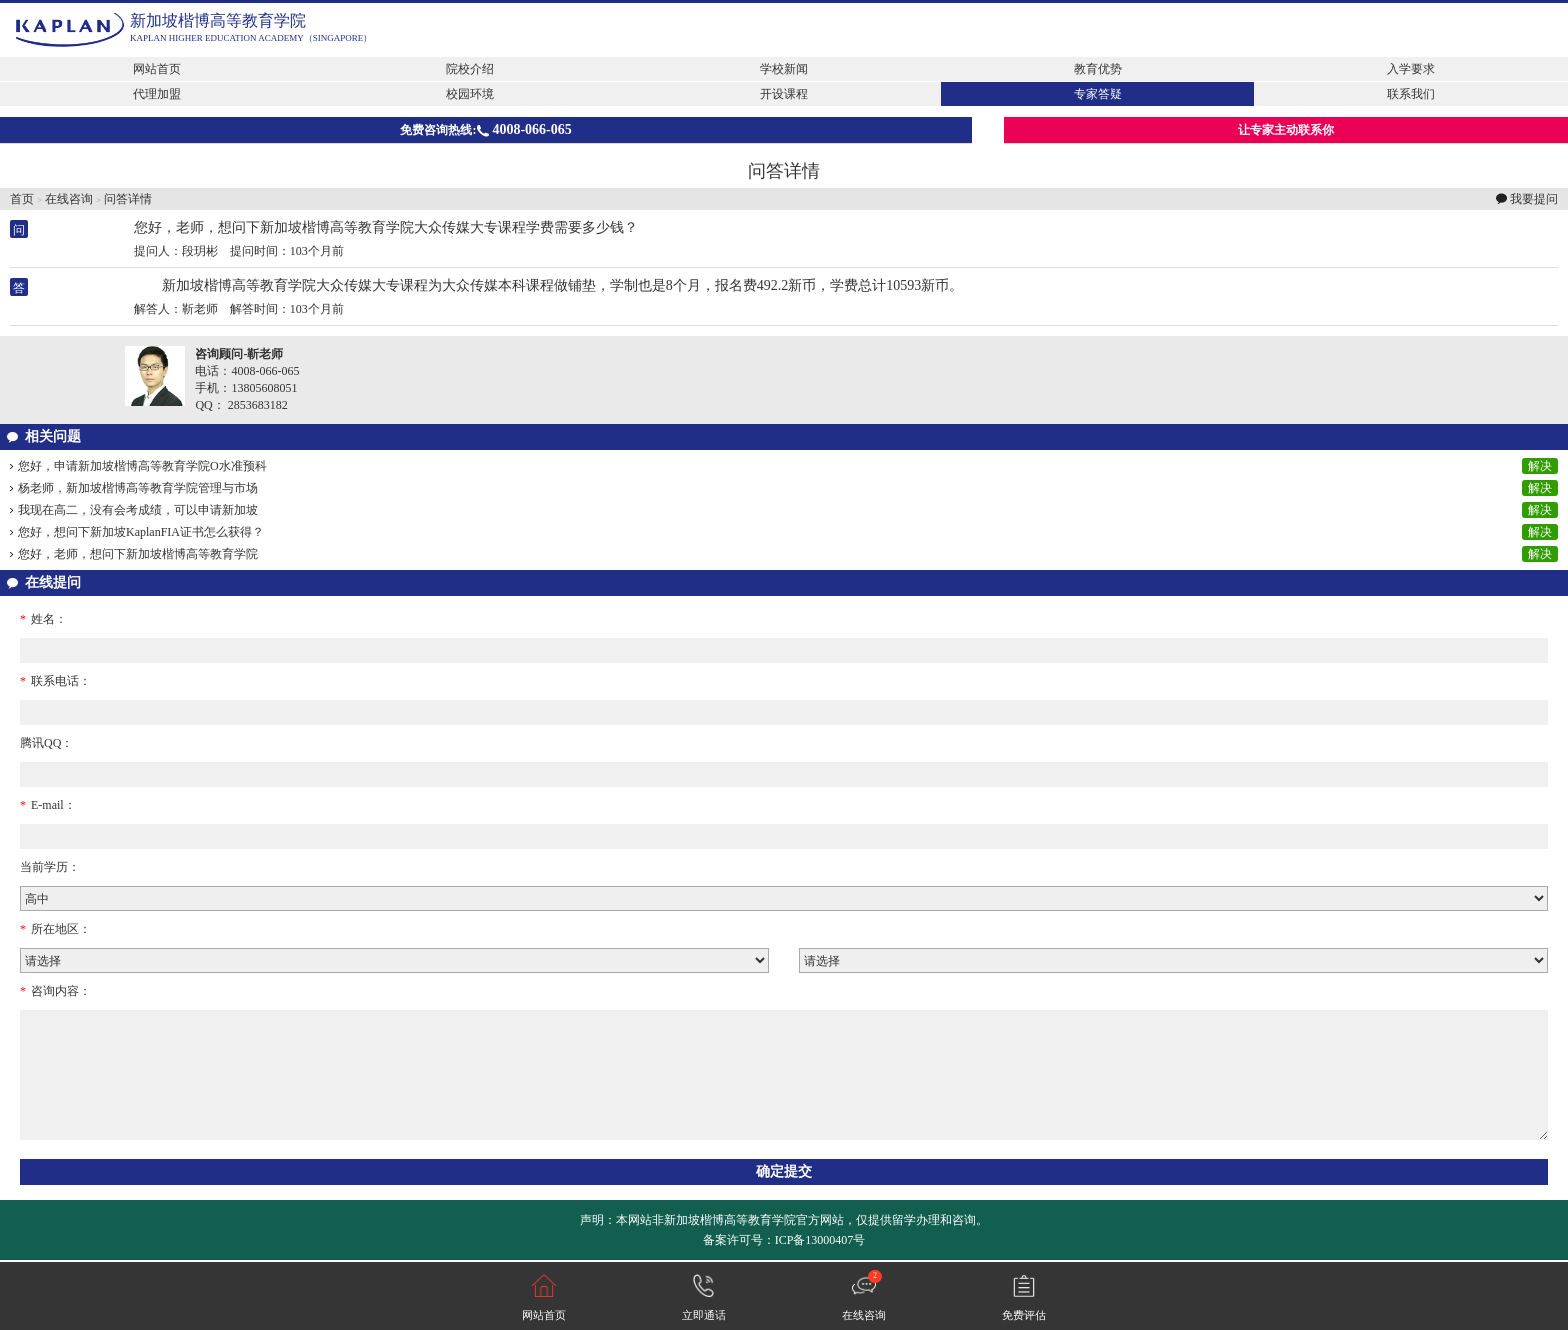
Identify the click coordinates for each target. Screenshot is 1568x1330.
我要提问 (1534, 199)
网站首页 (157, 69)
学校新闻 (784, 69)
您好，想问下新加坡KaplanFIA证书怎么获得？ (141, 532)
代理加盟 (157, 94)
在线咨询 (69, 199)
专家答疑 (1098, 94)
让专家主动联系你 (1286, 130)
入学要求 (1411, 69)
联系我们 (1411, 94)
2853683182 (258, 405)
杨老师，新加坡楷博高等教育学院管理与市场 (138, 488)
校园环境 (470, 94)
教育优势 (1098, 69)
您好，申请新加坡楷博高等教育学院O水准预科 (142, 466)
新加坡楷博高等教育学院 (218, 20)
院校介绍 (470, 69)
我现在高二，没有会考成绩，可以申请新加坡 (138, 510)
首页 (22, 199)
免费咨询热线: (485, 129)
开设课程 (784, 94)
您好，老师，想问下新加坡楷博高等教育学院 (138, 554)
